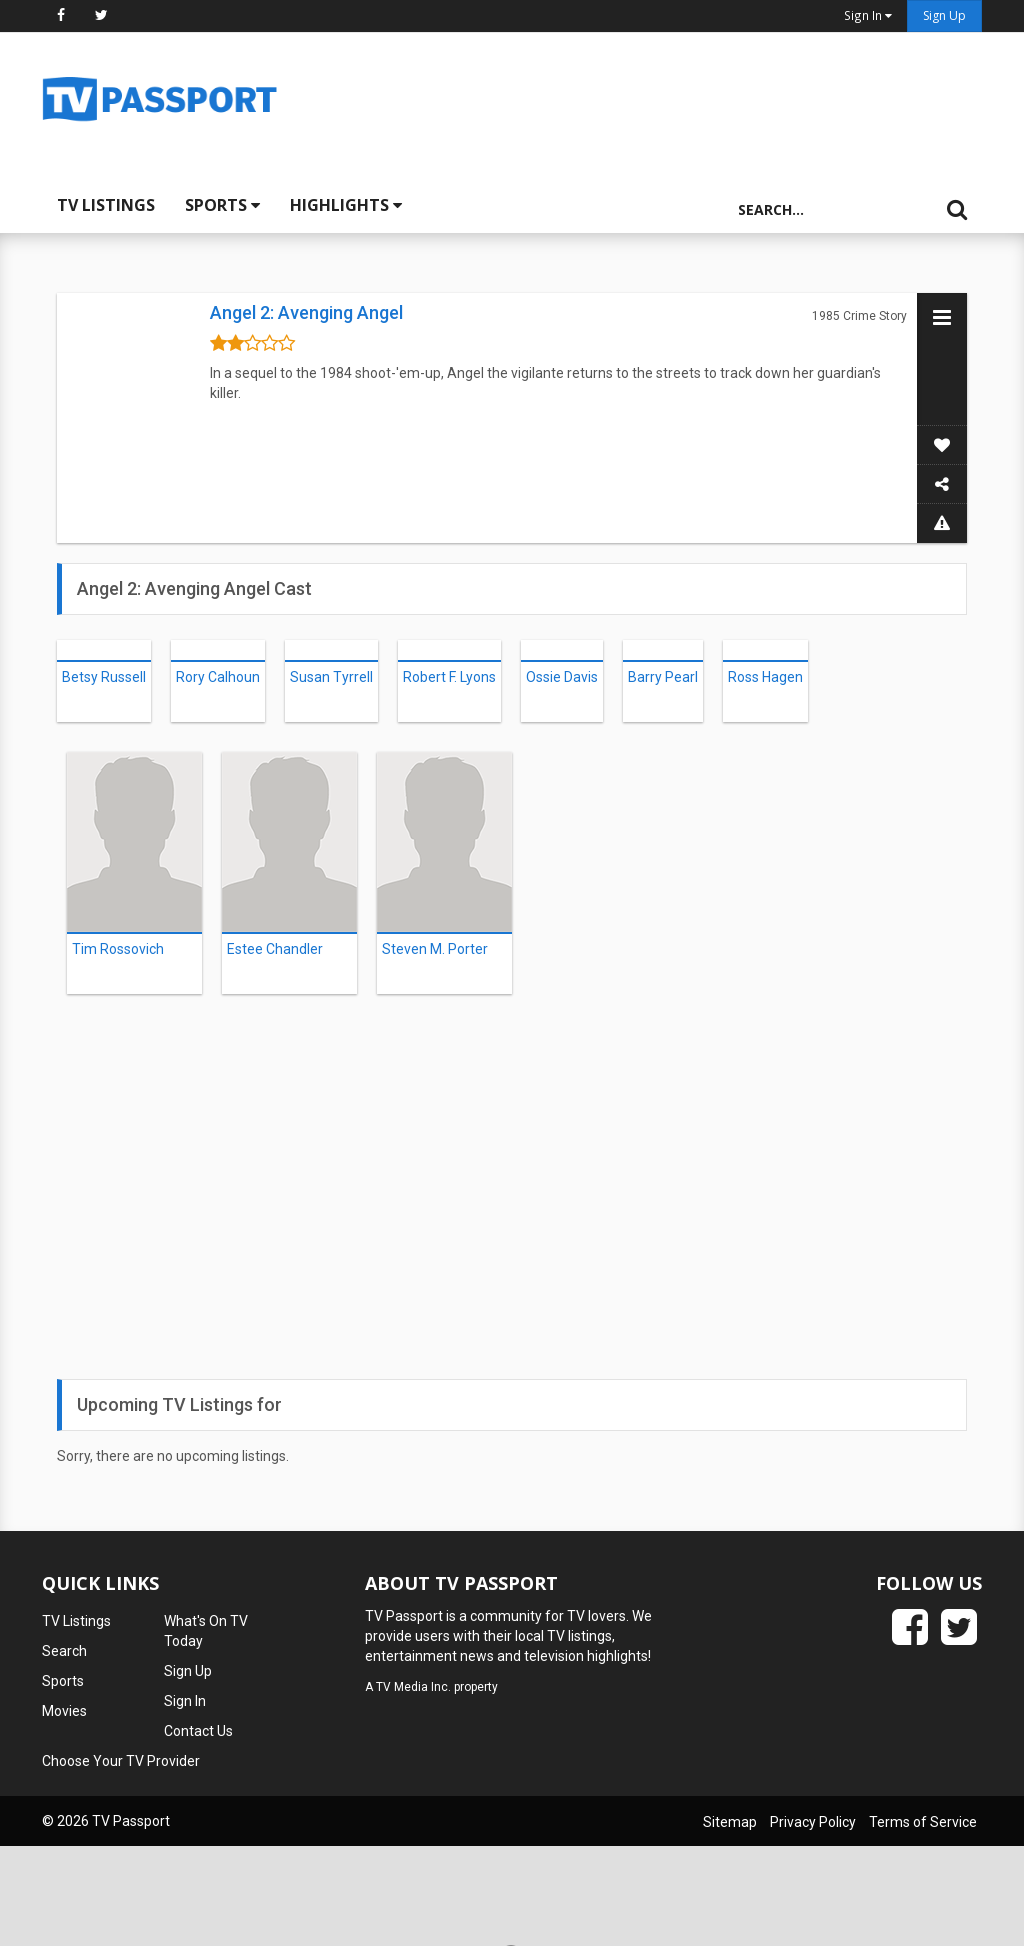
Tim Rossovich (118, 949)
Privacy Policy (813, 1822)
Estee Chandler (275, 949)
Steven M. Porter (435, 949)
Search (64, 1651)
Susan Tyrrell (331, 677)
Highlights (346, 205)
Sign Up (944, 15)
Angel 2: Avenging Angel (306, 312)
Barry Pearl (663, 677)
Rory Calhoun (218, 677)
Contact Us (198, 1731)
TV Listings (106, 205)
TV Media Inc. (413, 1687)
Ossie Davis (562, 677)
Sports (222, 205)
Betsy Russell (104, 677)
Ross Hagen (765, 677)
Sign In (185, 1701)
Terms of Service (923, 1822)
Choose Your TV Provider (121, 1761)
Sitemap (730, 1822)
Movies (64, 1711)
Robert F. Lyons (449, 677)
